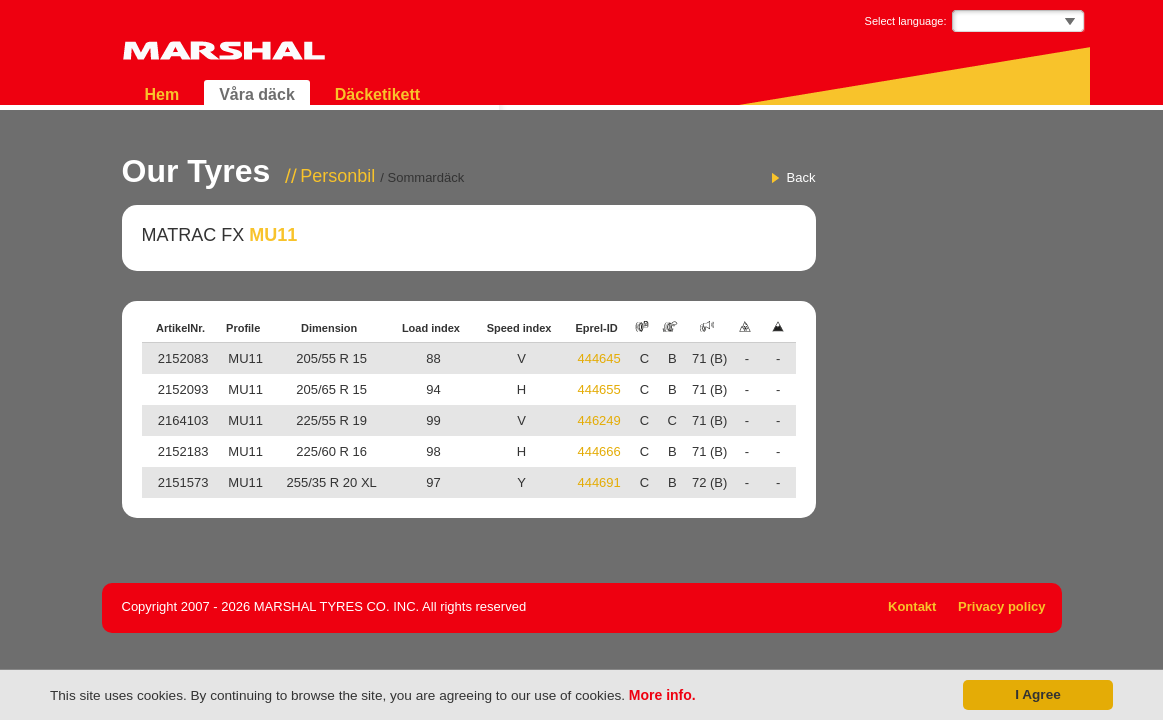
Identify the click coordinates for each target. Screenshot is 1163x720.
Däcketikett (377, 94)
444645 (598, 358)
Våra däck (257, 94)
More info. (662, 695)
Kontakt (912, 606)
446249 (598, 420)
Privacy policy (1001, 606)
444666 (598, 451)
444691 (598, 482)
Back (801, 177)
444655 (598, 389)
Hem (162, 94)
